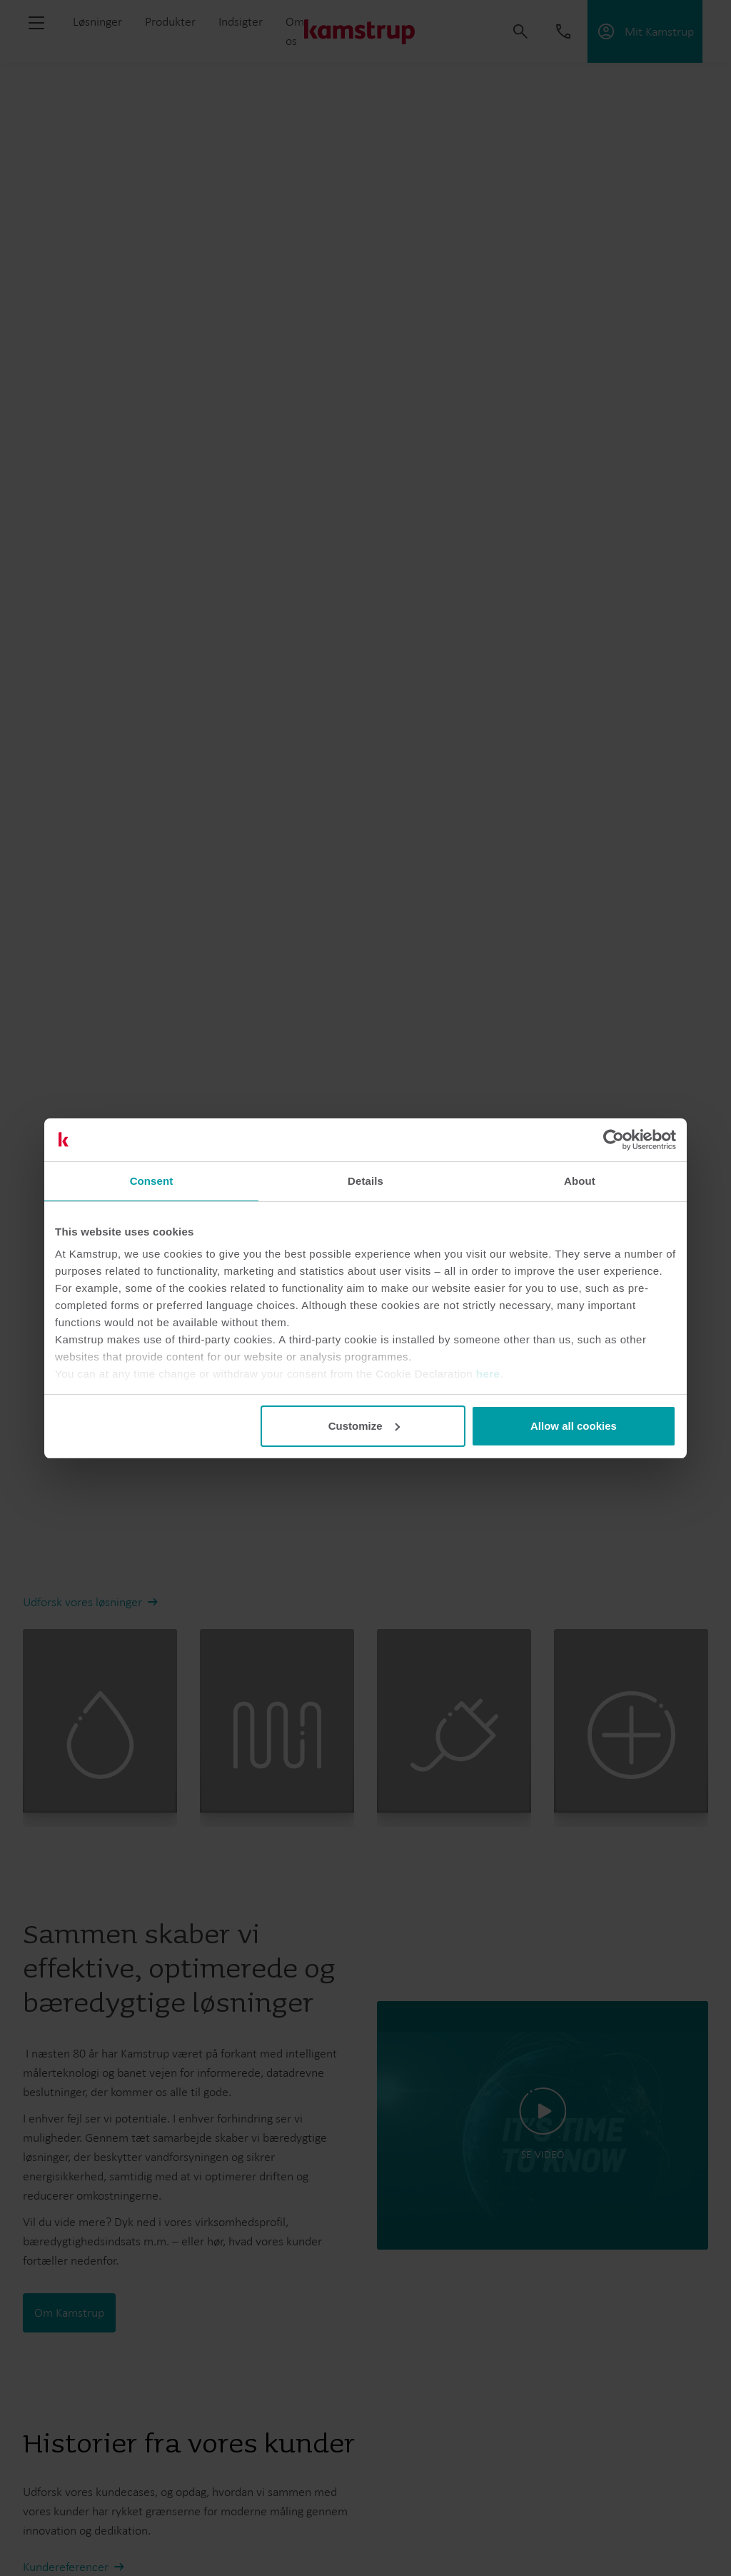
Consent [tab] (151, 1181)
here (488, 1374)
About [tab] (579, 1181)
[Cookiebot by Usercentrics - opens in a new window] (613, 1140)
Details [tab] (365, 1181)
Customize (364, 1426)
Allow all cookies (573, 1426)
